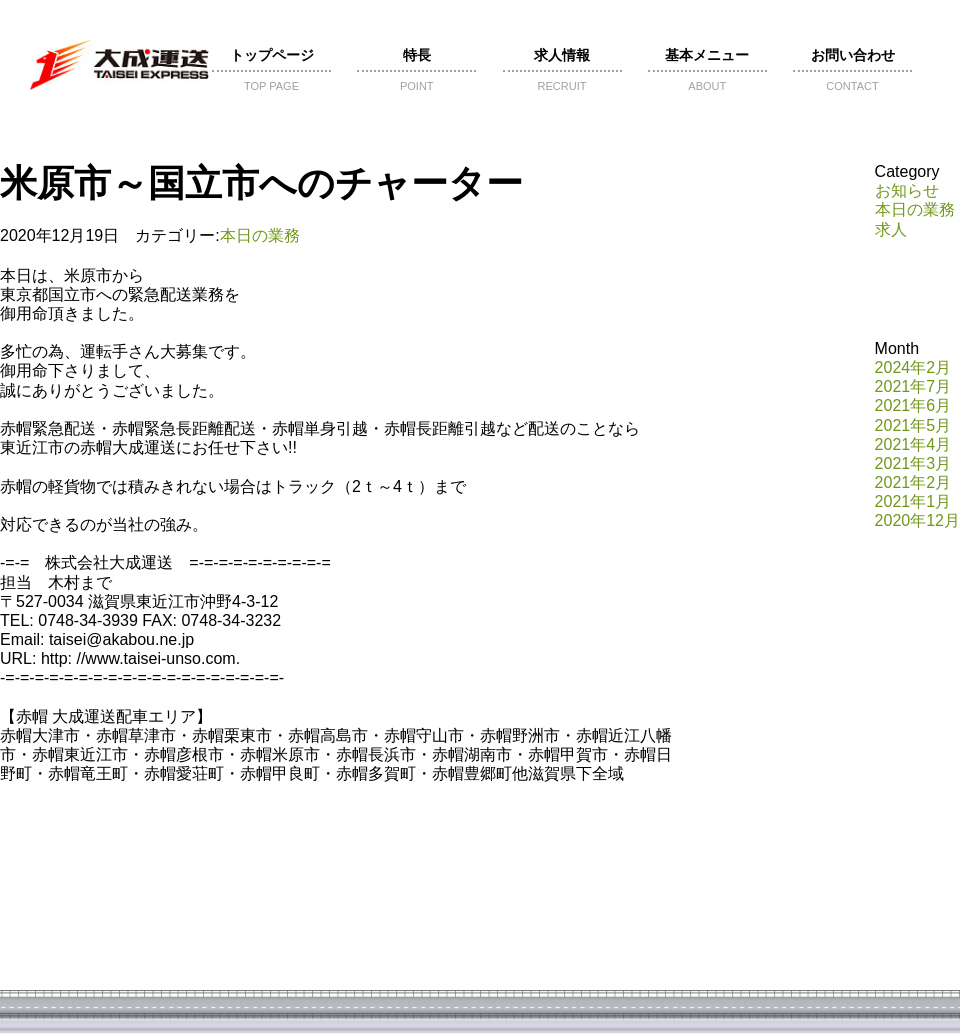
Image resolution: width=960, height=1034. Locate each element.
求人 (891, 229)
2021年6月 (913, 405)
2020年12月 (917, 520)
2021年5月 (913, 425)
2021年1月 (913, 501)
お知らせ (907, 190)
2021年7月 (913, 386)
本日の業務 (260, 235)
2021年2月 (913, 482)
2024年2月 (913, 367)
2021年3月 (913, 463)
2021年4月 (913, 444)
